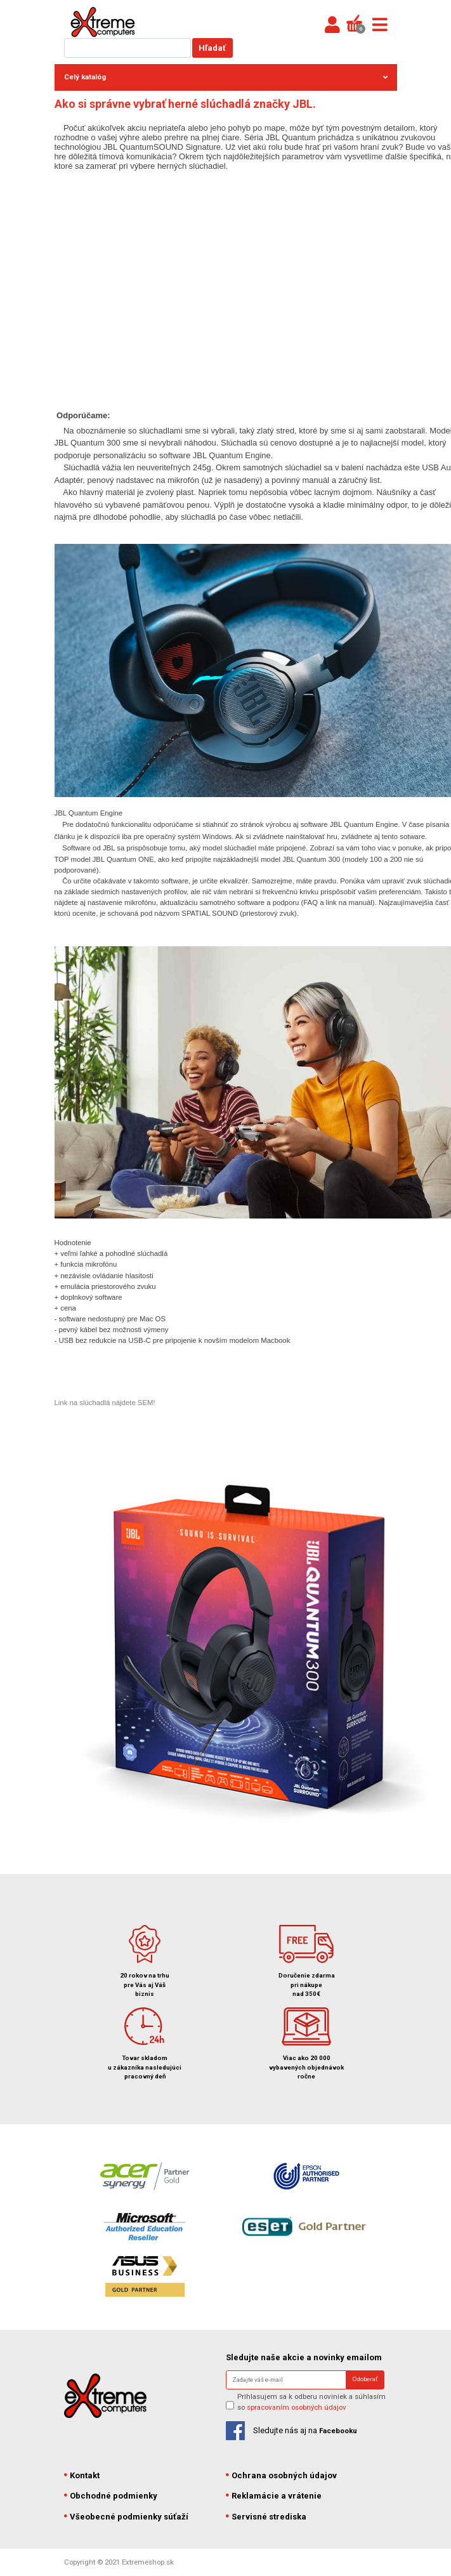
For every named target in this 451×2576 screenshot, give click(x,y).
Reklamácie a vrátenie (274, 2495)
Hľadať (212, 48)
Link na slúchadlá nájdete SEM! (105, 1402)
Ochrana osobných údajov (281, 2475)
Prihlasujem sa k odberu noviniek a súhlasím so (311, 2402)
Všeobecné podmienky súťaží (126, 2516)
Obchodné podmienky (111, 2495)
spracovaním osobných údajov (296, 2407)
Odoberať (365, 2378)
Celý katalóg (226, 76)
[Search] (286, 2379)
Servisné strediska (266, 2516)
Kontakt (82, 2475)
